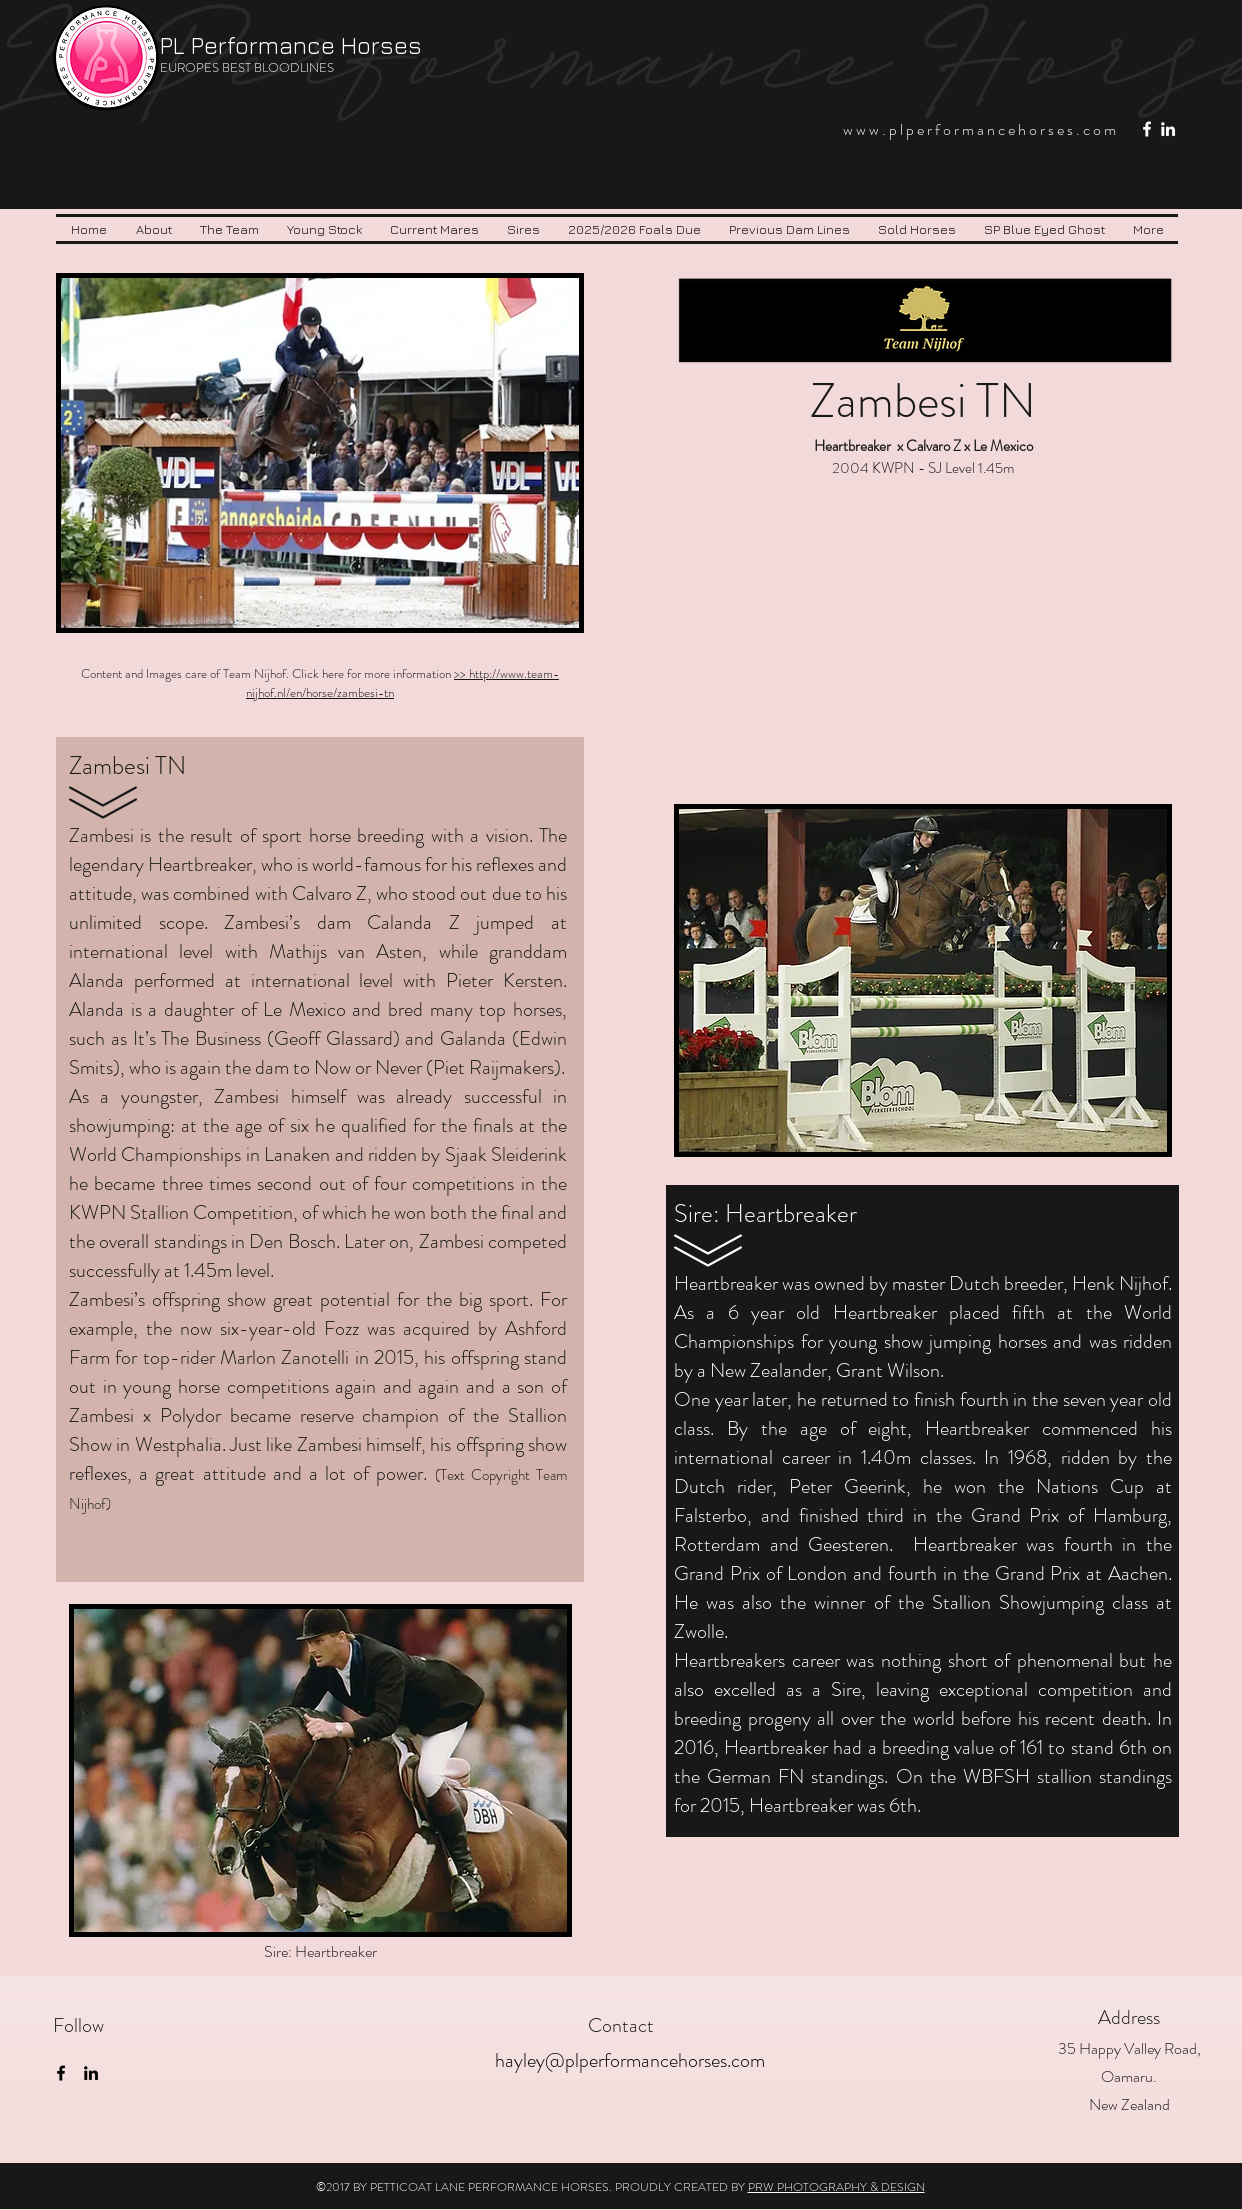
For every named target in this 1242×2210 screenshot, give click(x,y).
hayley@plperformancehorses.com (630, 2060)
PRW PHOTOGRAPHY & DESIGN (836, 2187)
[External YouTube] (922, 636)
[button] (229, 229)
